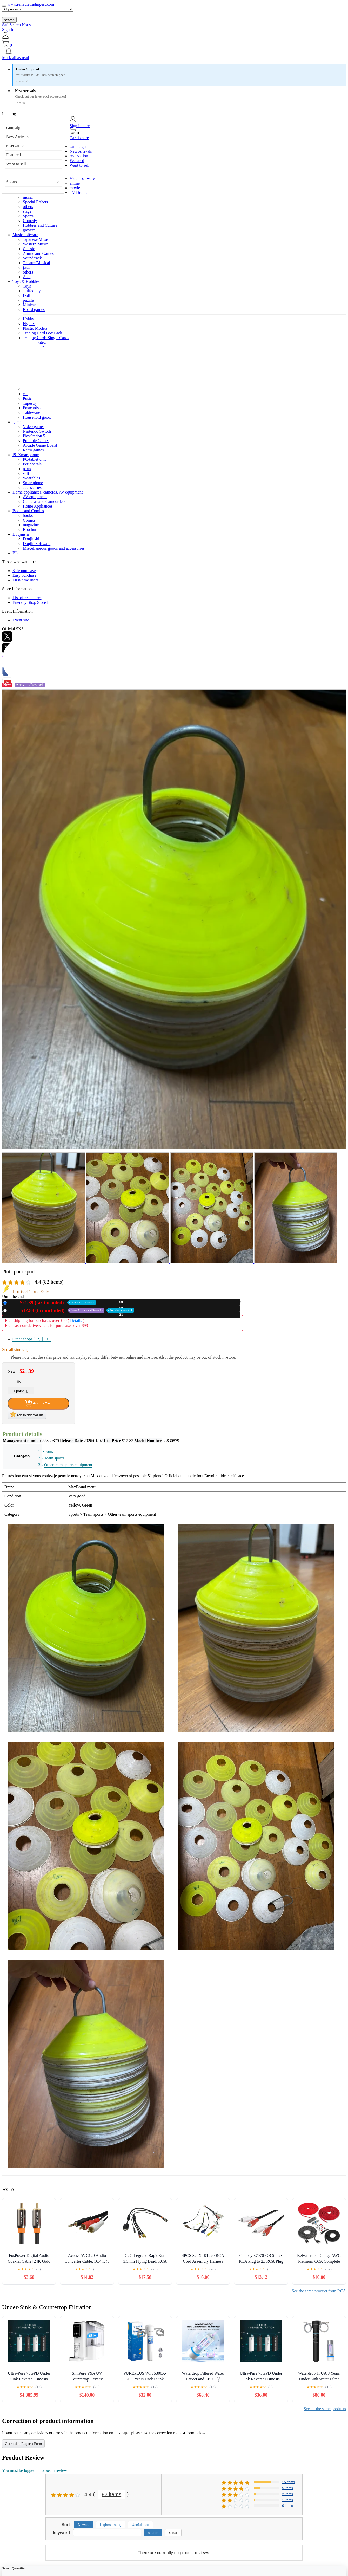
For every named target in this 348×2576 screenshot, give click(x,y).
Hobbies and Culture (40, 225)
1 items (287, 2500)
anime (75, 183)
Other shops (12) (31, 1339)
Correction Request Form (23, 2444)
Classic (29, 248)
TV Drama (79, 192)
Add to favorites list (26, 1414)
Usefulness (140, 2525)
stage (27, 211)
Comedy (30, 220)
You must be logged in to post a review (34, 2470)
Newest (83, 2525)
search (9, 20)
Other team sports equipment (68, 1465)
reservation (15, 146)
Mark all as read (15, 57)
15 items (288, 2482)
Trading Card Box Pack (42, 333)
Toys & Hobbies (26, 281)
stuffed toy (32, 291)
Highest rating (110, 2525)
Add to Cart (38, 1403)
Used (71, 1310)
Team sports (54, 1458)
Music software (25, 234)
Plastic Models (35, 328)
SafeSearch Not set (18, 25)
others (28, 206)
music (28, 197)
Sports (11, 182)
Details (76, 1320)
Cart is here (79, 137)
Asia (26, 277)
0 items (287, 2506)
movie (75, 188)
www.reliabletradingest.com (30, 4)
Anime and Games (38, 253)
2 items (287, 2494)
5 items (287, 2488)
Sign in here (80, 126)
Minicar (29, 305)
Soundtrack (32, 258)
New (52, 1302)
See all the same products (325, 2408)
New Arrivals (17, 136)
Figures (29, 323)
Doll (26, 295)
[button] (174, 51)
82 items (112, 2494)
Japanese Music (36, 239)
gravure (29, 230)
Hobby (28, 319)
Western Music (35, 244)
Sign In (8, 29)
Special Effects (35, 202)
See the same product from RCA (319, 2291)
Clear (173, 2533)
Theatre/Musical (36, 263)
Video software (82, 178)
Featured (13, 155)
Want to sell (16, 164)
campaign (14, 127)
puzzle (28, 300)
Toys (27, 286)
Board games (34, 309)
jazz (26, 267)
